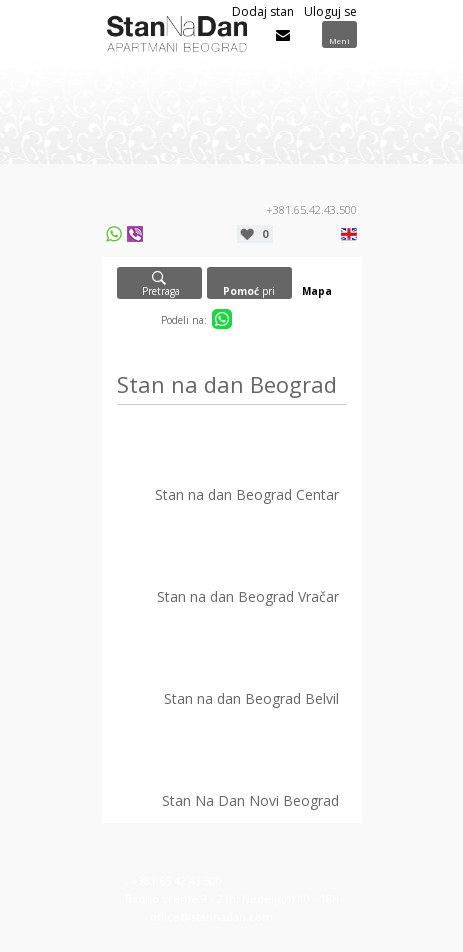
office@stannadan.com (211, 916)
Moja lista (265, 233)
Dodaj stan (263, 11)
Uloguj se (330, 11)
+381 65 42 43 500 (176, 880)
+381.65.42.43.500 (311, 209)
